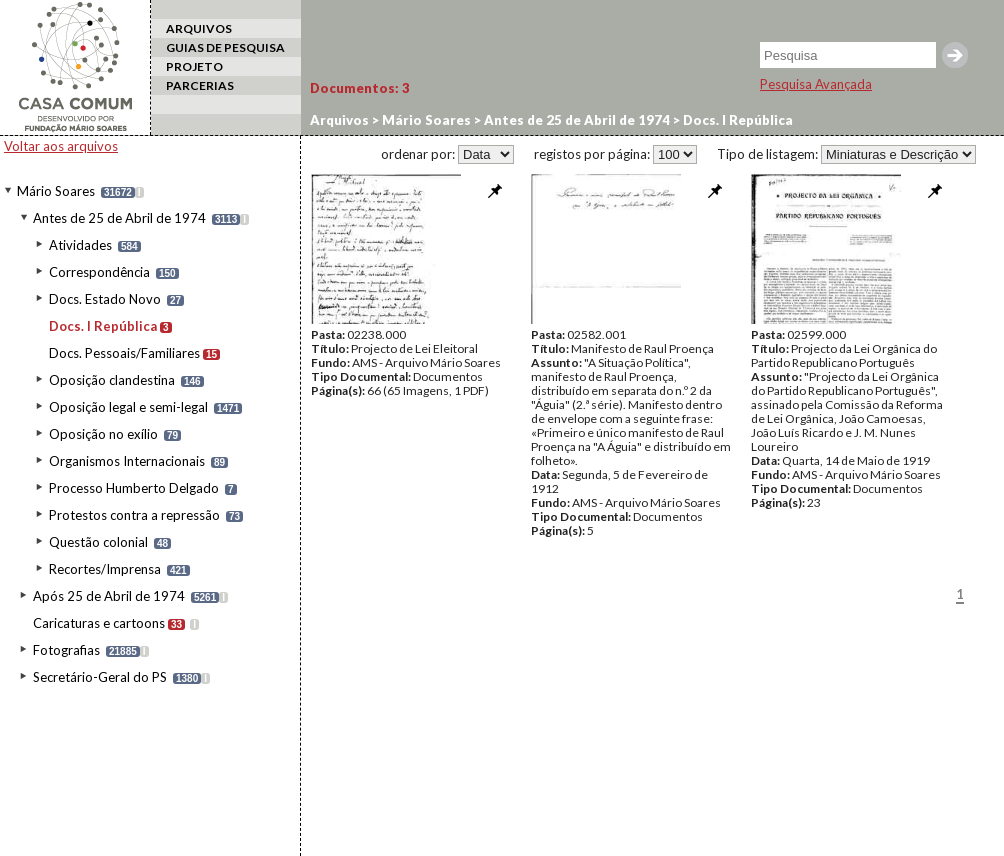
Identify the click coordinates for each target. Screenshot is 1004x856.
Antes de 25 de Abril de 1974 (119, 218)
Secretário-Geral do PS (100, 677)
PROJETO (194, 66)
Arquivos (339, 120)
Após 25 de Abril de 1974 (109, 596)
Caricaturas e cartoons (99, 623)
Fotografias (66, 650)
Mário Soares (56, 191)
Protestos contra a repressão (134, 515)
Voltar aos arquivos (61, 146)
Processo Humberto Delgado (134, 488)
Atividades (80, 245)
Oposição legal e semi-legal (128, 407)
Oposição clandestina (112, 380)
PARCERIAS (200, 85)
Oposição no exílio (103, 434)
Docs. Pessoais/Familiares (124, 353)
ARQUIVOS (199, 28)
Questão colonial (98, 542)
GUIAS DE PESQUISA (225, 47)
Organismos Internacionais (127, 461)
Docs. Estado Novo (105, 299)
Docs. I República (103, 326)
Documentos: (360, 88)
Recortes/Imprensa (105, 569)
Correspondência (99, 272)
